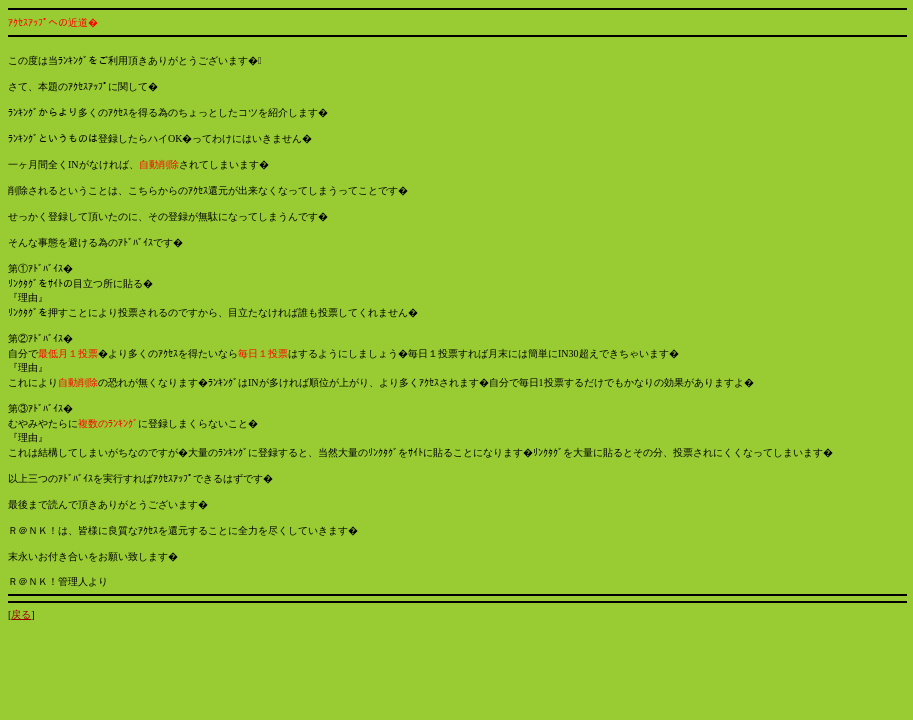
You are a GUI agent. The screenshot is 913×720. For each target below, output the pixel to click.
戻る (21, 614)
